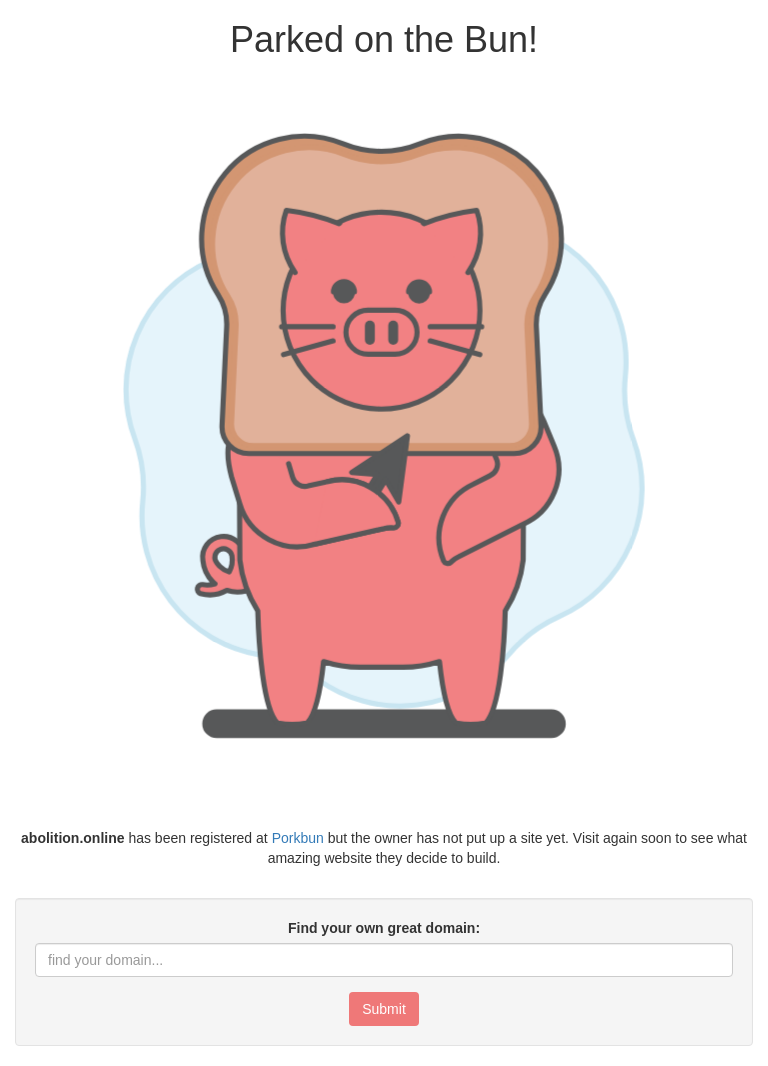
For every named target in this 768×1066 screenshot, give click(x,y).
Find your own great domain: (384, 928)
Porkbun (298, 838)
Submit (384, 1009)
